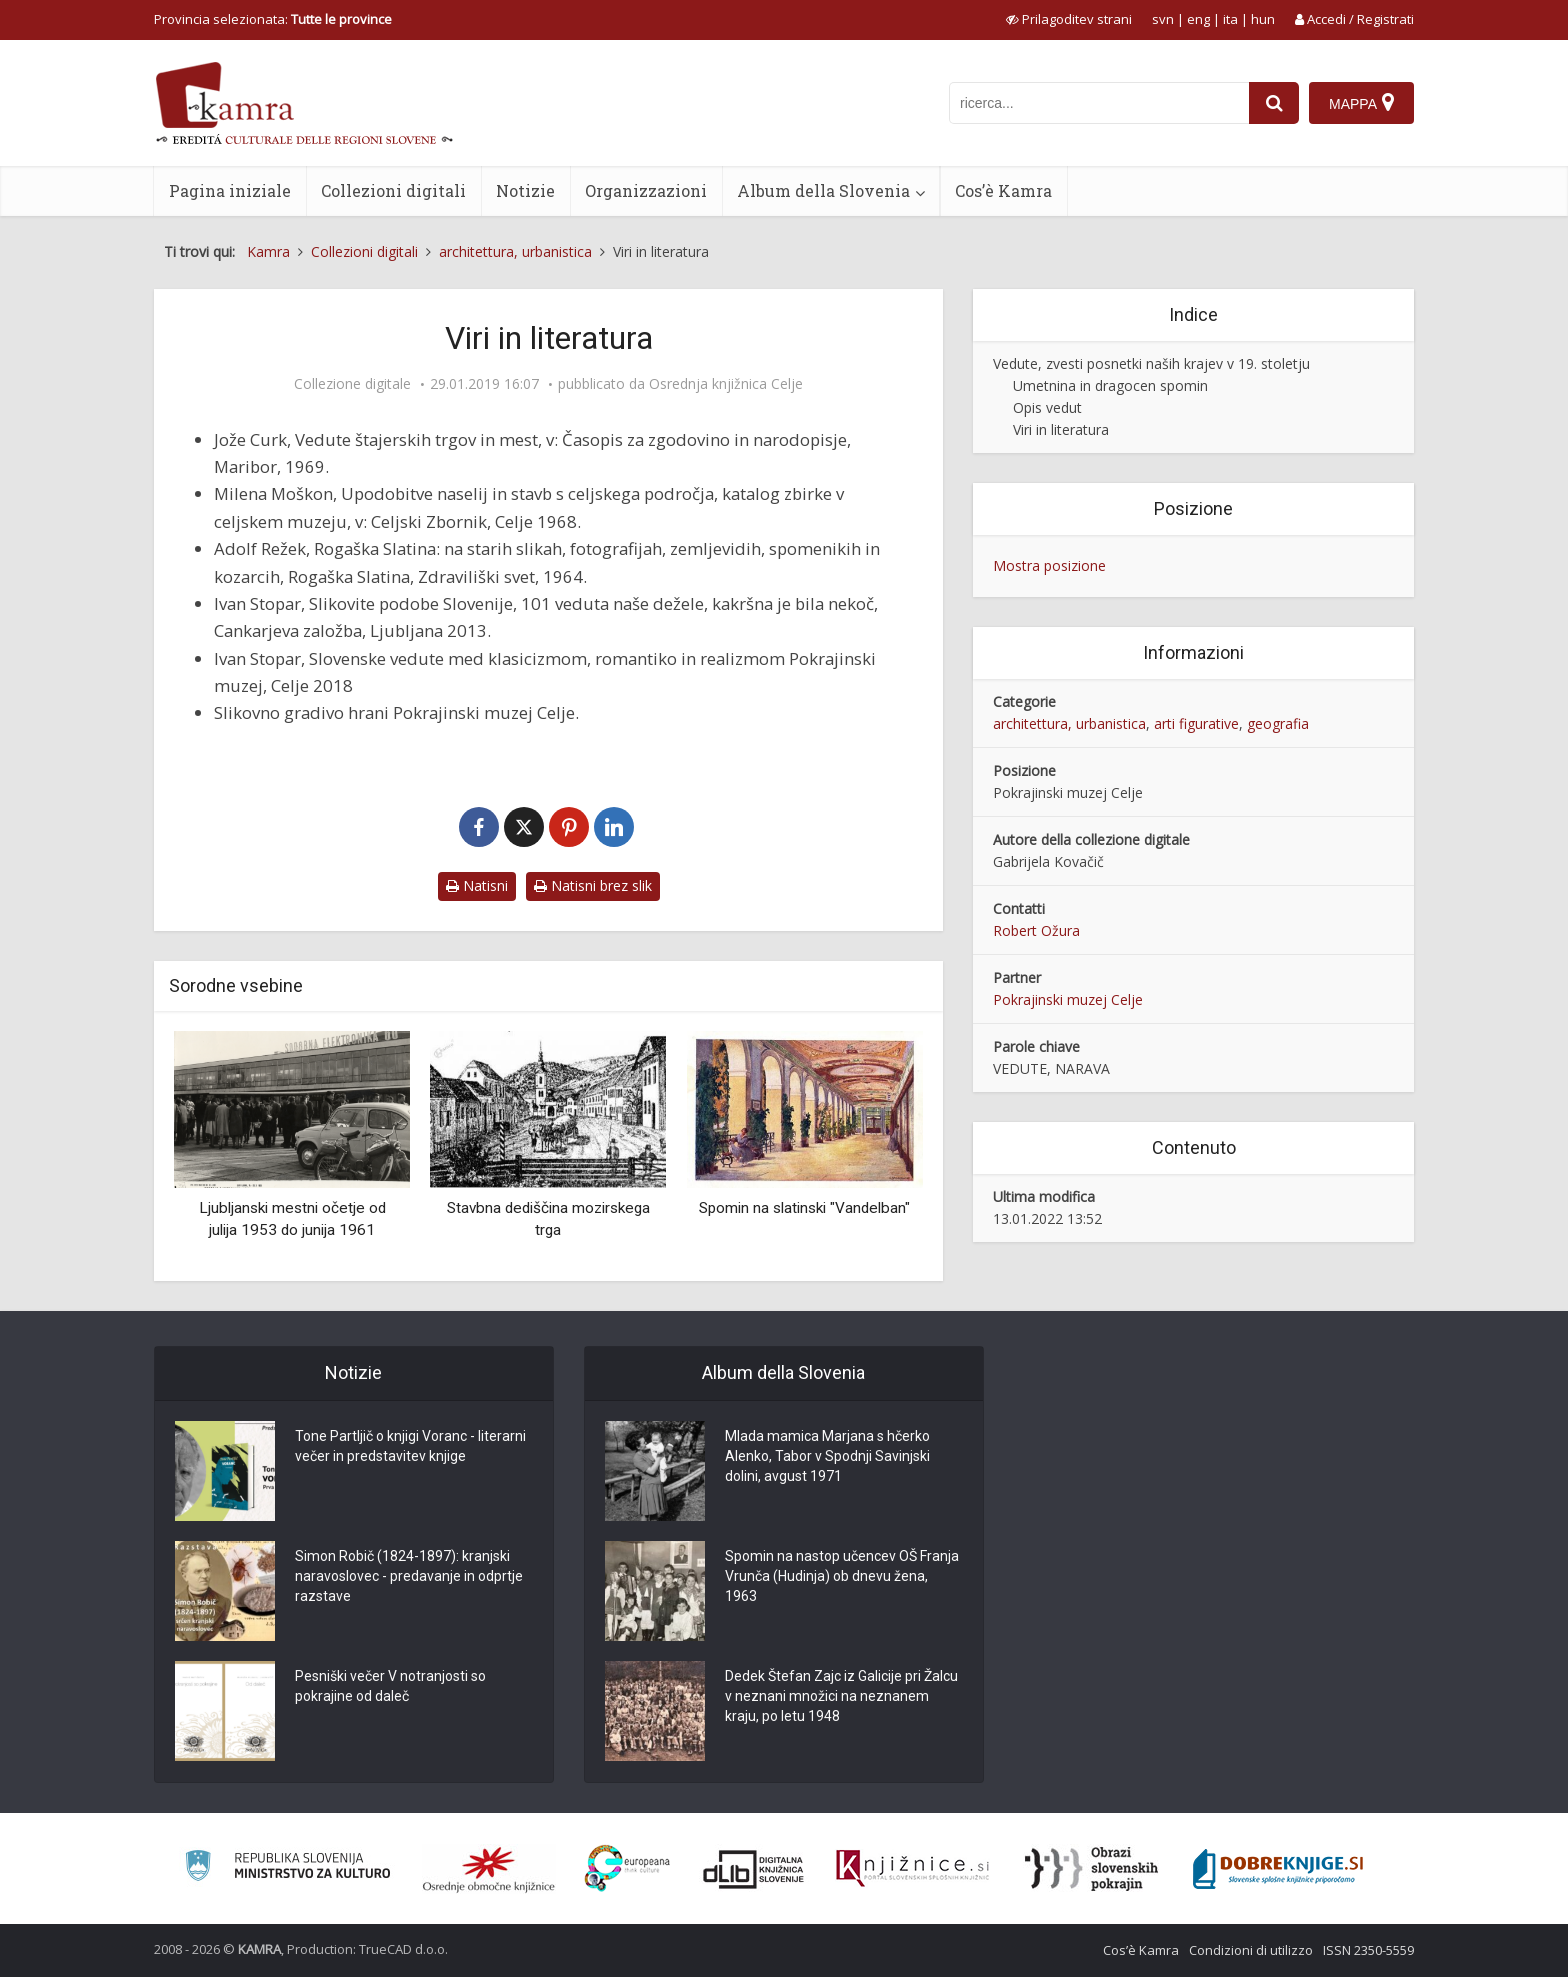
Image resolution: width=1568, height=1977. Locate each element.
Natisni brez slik (593, 885)
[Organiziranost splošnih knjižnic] (489, 1869)
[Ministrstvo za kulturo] (287, 1868)
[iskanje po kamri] (1099, 103)
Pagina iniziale (230, 190)
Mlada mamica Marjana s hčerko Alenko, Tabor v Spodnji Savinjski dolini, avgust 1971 (827, 1456)
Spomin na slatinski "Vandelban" (804, 1208)
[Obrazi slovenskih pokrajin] (1091, 1869)
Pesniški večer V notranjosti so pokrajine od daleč (390, 1686)
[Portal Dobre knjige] (1278, 1869)
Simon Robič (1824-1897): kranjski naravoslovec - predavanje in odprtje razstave (409, 1576)
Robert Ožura (1036, 930)
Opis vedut (1047, 407)
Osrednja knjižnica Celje (726, 384)
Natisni (477, 885)
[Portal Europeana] (627, 1868)
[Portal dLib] (754, 1869)
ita (1230, 19)
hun (1263, 19)
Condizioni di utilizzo (1251, 1950)
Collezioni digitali (393, 190)
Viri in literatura (1061, 429)
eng (1198, 19)
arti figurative (1196, 723)
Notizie (525, 190)
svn (1163, 19)
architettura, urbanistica (1069, 723)
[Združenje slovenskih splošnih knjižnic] (912, 1869)
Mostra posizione (1049, 565)
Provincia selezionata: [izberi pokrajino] (273, 19)
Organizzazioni (646, 190)
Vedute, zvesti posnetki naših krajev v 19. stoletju (1151, 363)
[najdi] (1274, 103)
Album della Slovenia (823, 190)
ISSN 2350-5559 (1368, 1950)
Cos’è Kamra (1003, 190)
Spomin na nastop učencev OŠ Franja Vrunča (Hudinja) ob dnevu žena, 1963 (842, 1576)
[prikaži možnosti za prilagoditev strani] (1069, 19)
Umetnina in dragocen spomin (1110, 385)
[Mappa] (1361, 103)
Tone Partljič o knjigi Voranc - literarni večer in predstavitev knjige (410, 1446)
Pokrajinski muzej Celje (1068, 999)
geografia (1278, 723)
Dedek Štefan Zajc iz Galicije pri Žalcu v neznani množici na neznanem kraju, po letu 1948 (841, 1696)
